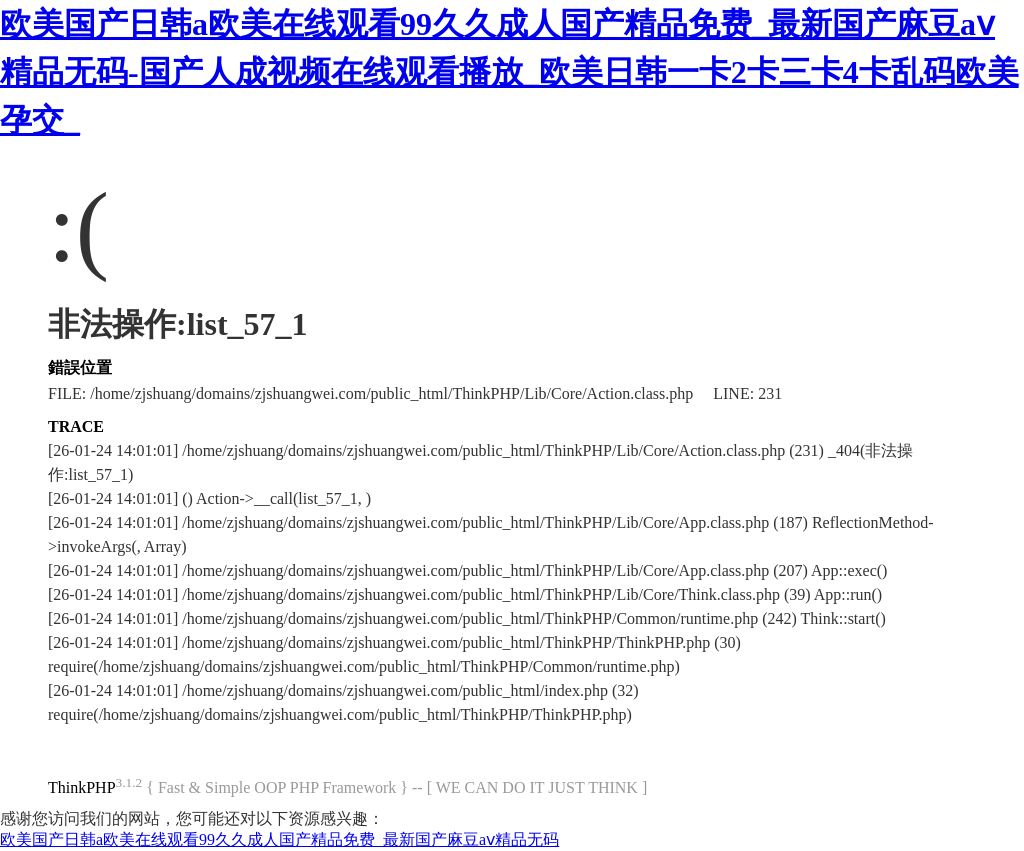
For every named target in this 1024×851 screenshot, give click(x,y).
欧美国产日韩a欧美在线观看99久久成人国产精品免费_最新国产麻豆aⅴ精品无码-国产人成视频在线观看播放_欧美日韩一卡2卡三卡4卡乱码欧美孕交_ (509, 72)
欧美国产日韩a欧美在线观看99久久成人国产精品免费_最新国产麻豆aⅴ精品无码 (279, 839)
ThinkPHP (82, 787)
